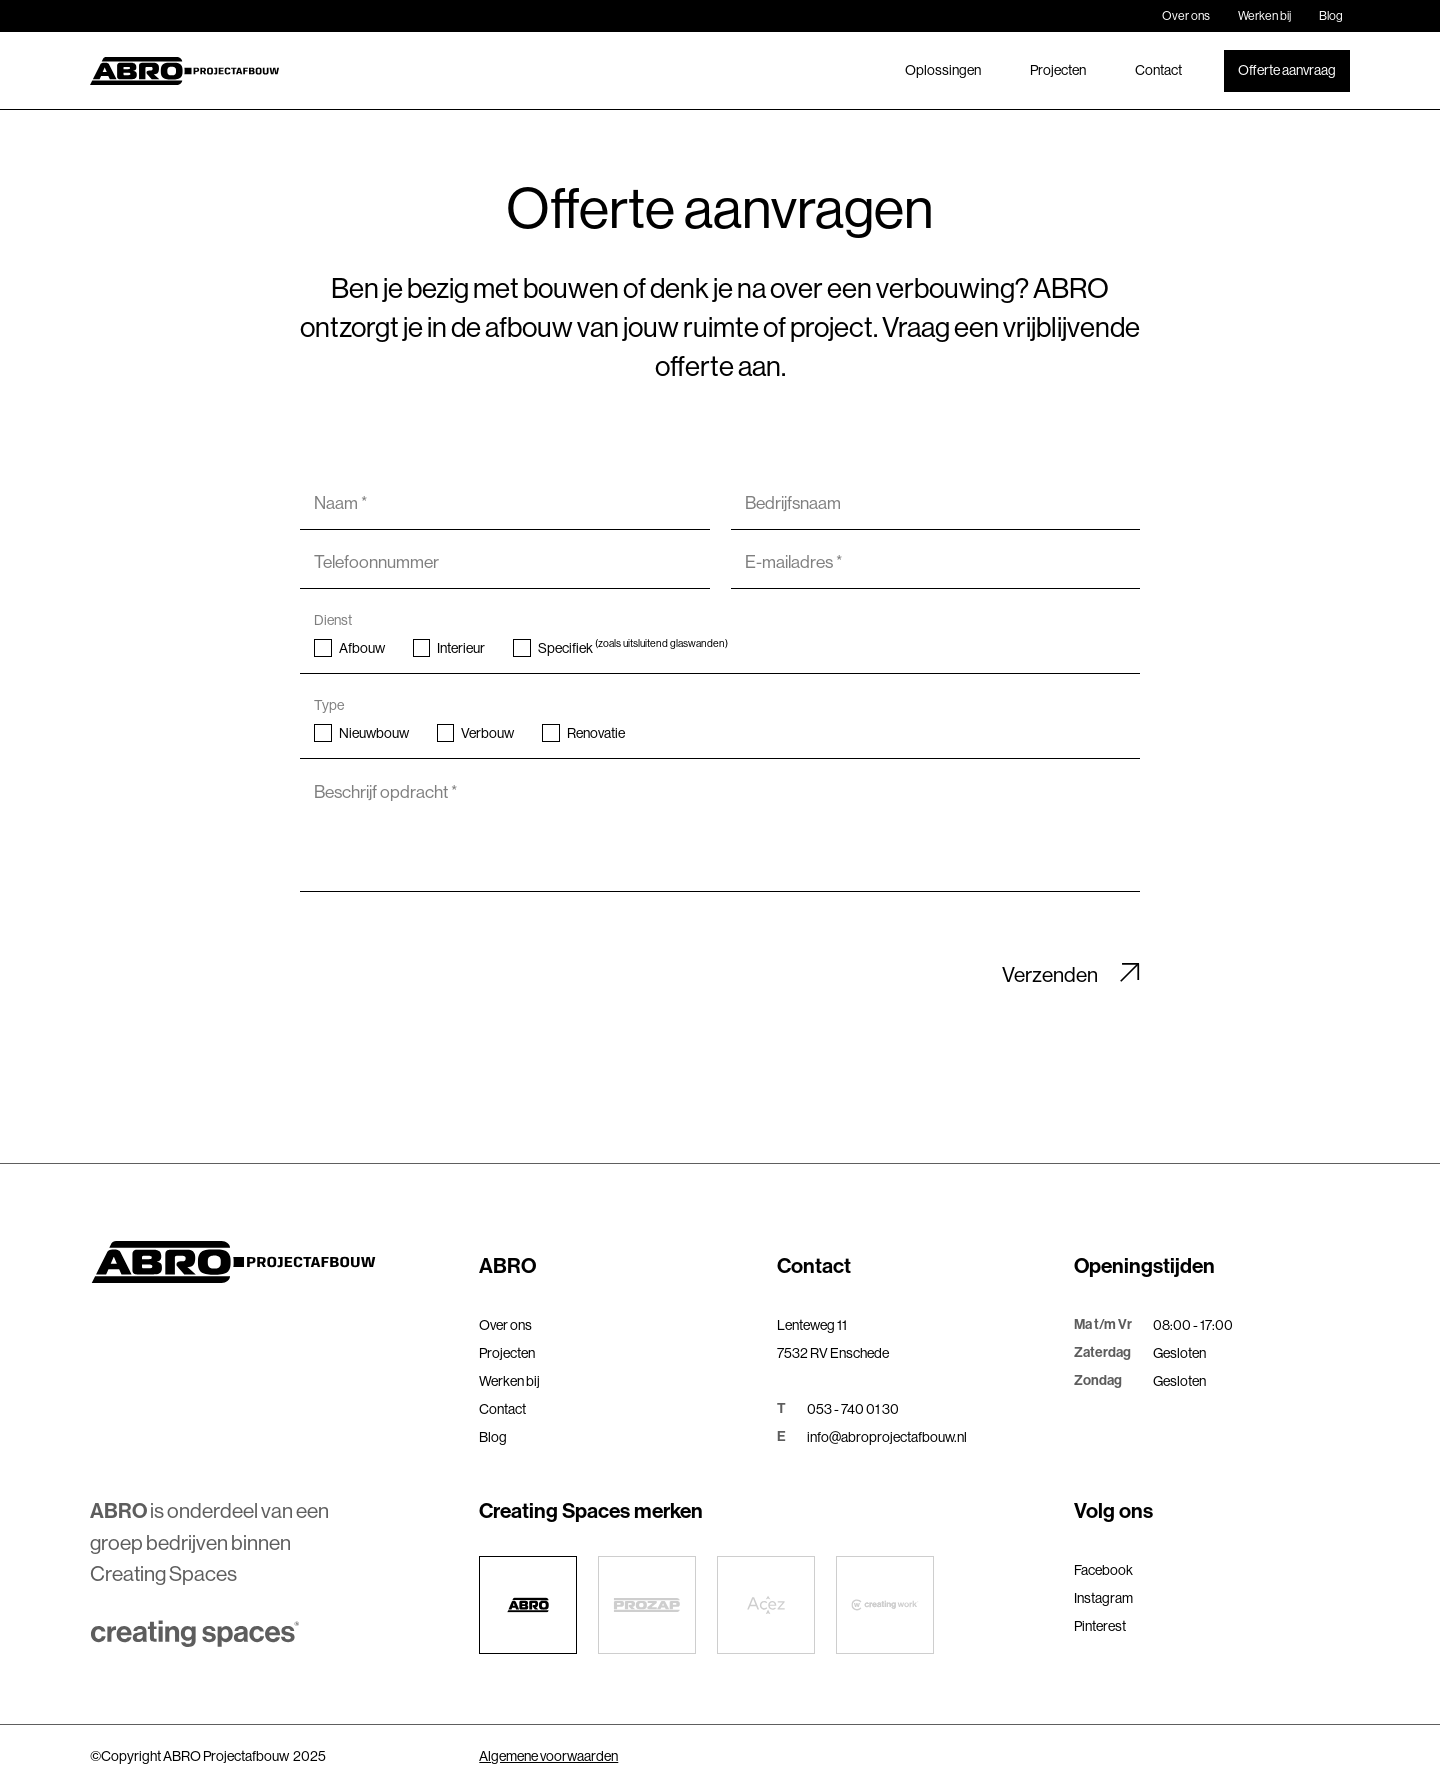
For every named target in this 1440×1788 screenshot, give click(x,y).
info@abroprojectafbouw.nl (887, 1437)
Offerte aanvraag (1287, 70)
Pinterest (1100, 1626)
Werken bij (1264, 16)
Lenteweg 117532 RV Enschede (833, 1339)
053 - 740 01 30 (853, 1409)
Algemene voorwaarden (548, 1756)
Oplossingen (943, 70)
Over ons (1186, 16)
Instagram (1103, 1598)
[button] (617, 1267)
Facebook (1103, 1570)
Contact (1158, 70)
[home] (184, 71)
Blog (1331, 16)
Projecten (1058, 70)
